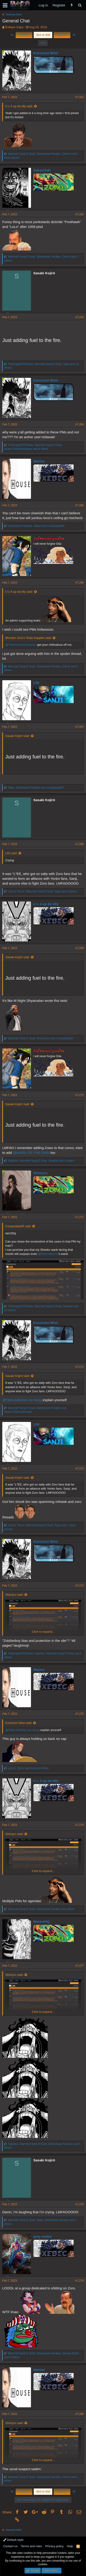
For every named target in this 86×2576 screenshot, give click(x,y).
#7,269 (79, 948)
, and (36, 526)
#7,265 (79, 505)
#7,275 (79, 1713)
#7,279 (79, 2280)
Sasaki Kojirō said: (17, 736)
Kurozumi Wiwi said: (18, 1723)
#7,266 (79, 582)
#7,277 (79, 1965)
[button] (5, 5)
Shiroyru (40, 1173)
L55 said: (11, 853)
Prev (24, 35)
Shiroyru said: (14, 1594)
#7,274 (79, 1585)
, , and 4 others (42, 891)
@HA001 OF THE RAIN (31, 1153)
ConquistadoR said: (18, 1226)
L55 (36, 683)
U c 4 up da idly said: (19, 106)
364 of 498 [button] (43, 35)
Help (70, 2546)
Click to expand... (43, 1631)
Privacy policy (54, 2546)
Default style (13, 2539)
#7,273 (79, 1468)
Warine (38, 461)
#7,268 (79, 844)
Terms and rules (31, 2546)
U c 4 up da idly (45, 904)
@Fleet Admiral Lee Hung (22, 1400)
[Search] (80, 5)
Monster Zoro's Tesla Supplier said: (28, 638)
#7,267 (79, 726)
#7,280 (79, 2414)
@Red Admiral (47, 1254)
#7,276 (79, 1825)
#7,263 (79, 317)
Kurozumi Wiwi (45, 53)
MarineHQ (41, 1921)
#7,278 (79, 2204)
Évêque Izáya (14, 27)
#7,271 (79, 1217)
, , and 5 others (41, 1160)
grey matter (42, 2236)
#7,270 (79, 1095)
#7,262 (79, 214)
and (28, 1768)
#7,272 (79, 1366)
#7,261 (79, 97)
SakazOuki (42, 170)
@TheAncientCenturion (20, 644)
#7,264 (79, 424)
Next (62, 35)
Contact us (10, 2546)
